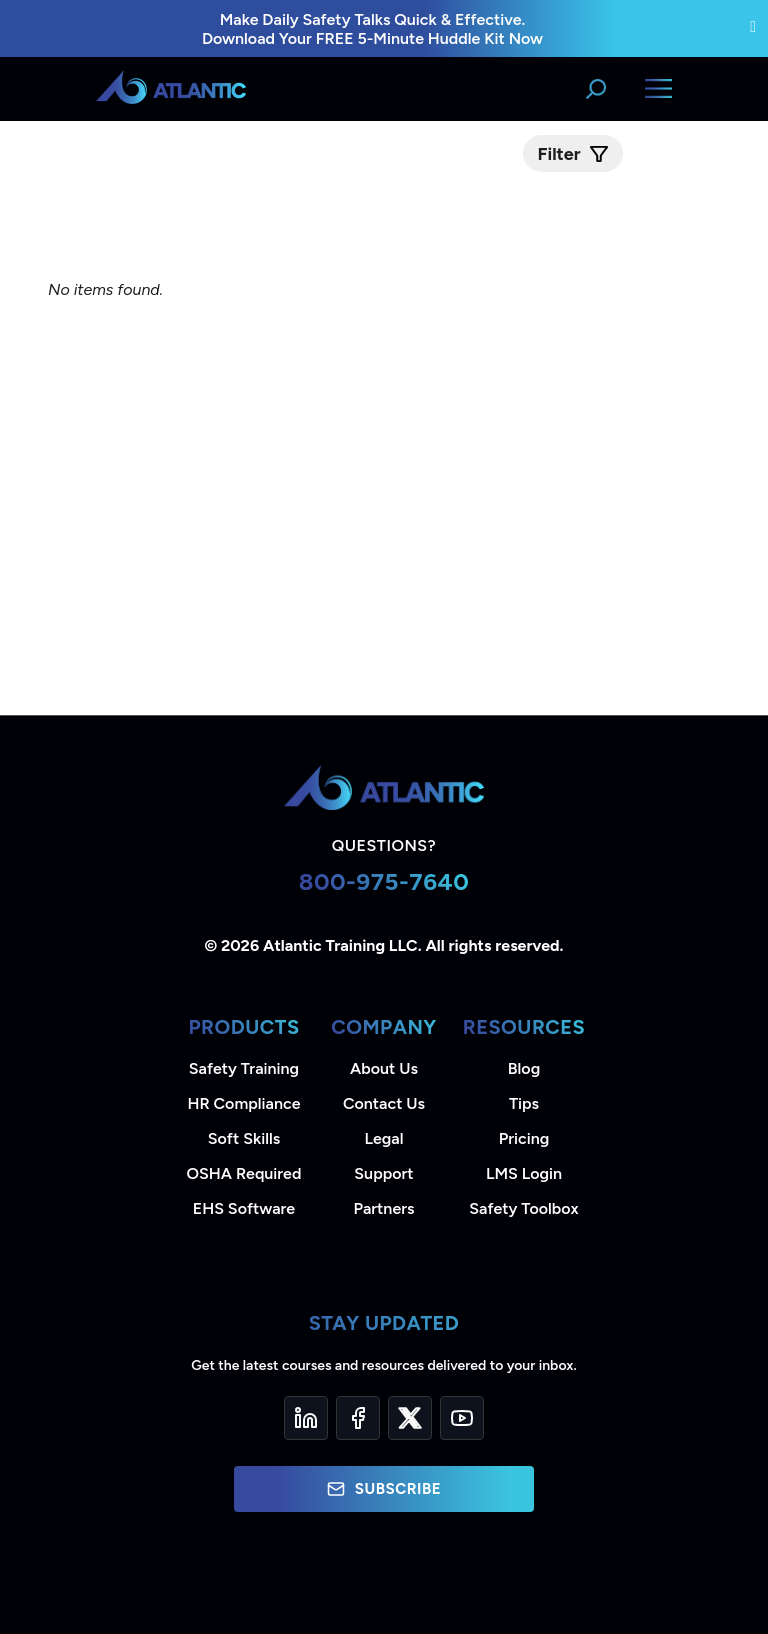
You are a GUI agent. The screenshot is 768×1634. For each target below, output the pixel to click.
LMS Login (524, 1173)
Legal (384, 1138)
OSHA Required (244, 1173)
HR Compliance (244, 1103)
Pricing (524, 1138)
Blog (524, 1068)
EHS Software (244, 1208)
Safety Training (244, 1068)
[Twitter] (410, 1418)
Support (383, 1173)
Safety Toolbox (523, 1208)
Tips (524, 1103)
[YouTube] (462, 1418)
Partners (384, 1208)
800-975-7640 (384, 881)
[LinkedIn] (306, 1418)
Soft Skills (244, 1138)
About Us (384, 1068)
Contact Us (384, 1103)
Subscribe (384, 1489)
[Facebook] (358, 1418)
